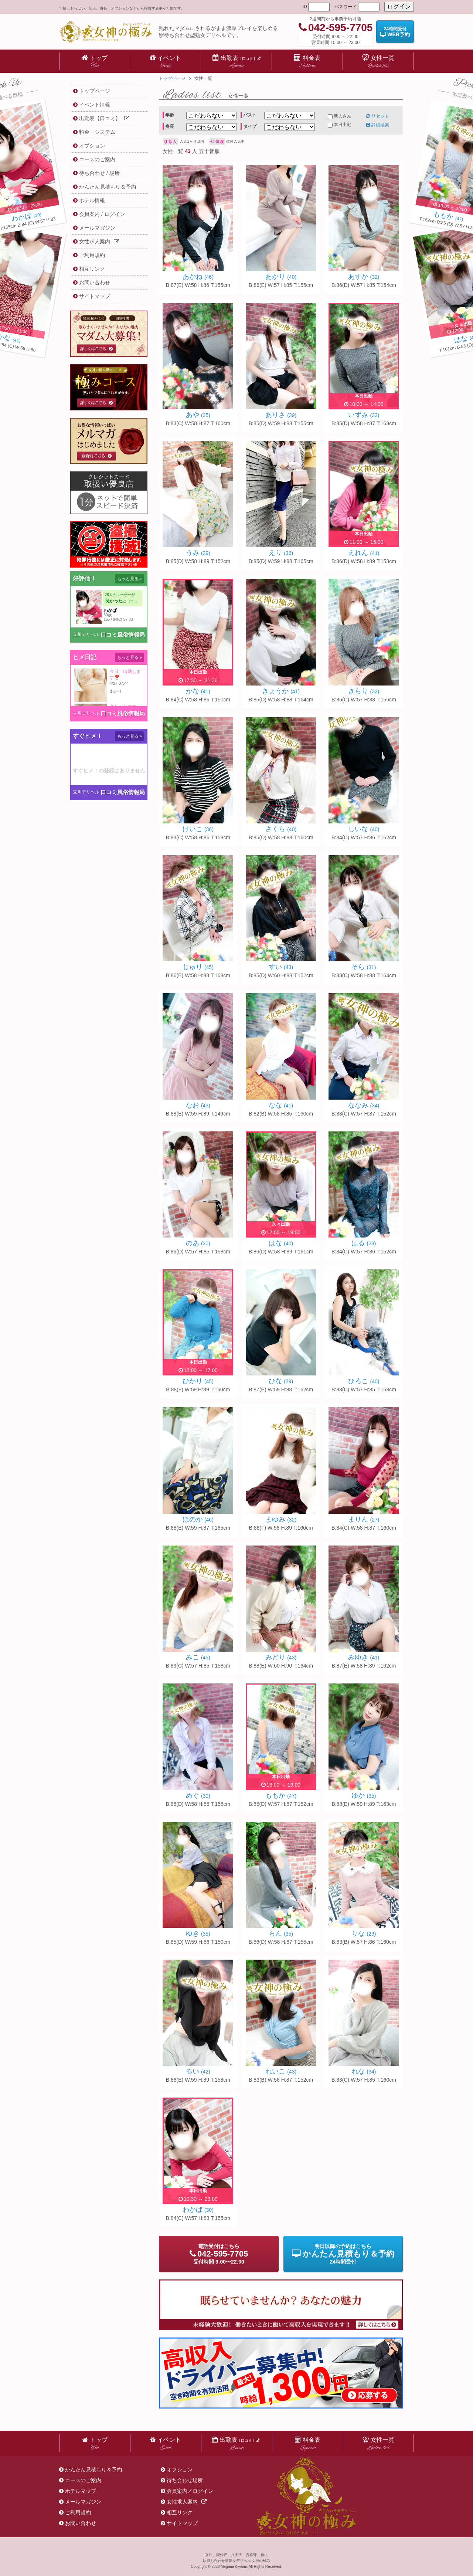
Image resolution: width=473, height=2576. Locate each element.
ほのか (198, 1519)
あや (198, 415)
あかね (198, 276)
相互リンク (180, 2512)
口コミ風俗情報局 (123, 635)
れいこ (280, 2071)
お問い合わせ (80, 2523)
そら (363, 967)
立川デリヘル (86, 634)
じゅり (198, 967)
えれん (363, 552)
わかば (198, 2209)
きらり (363, 691)
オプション (180, 2469)
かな (198, 691)
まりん (363, 1519)
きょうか (281, 691)
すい (281, 967)
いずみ (363, 415)
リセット (377, 116)
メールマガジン (83, 2502)
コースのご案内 (83, 2480)
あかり (280, 276)
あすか (363, 276)
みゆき (363, 1657)
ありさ (280, 415)
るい (198, 2071)
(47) (448, 216)
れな (363, 2071)
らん (281, 1933)
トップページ (172, 78)
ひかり (198, 1381)
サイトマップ (182, 2523)
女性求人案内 (187, 2502)
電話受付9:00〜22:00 (218, 2254)
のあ (198, 1243)
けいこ (198, 829)
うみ (198, 552)
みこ (198, 1657)
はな (281, 1243)
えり (281, 552)
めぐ (198, 1795)
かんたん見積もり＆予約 (93, 2469)
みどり (280, 1657)
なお (198, 1105)
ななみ (363, 1105)
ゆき (198, 1933)
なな (281, 1105)
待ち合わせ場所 (185, 2480)
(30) (26, 216)
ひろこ (363, 1381)
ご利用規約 (78, 2512)
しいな (363, 829)
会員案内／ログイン (190, 2491)
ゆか (363, 1795)
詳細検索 (377, 125)
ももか (280, 1795)
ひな (281, 1381)
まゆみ (280, 1519)
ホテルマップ (80, 2491)
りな (363, 1933)
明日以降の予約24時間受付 (343, 2254)
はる (363, 1243)
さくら (280, 829)
